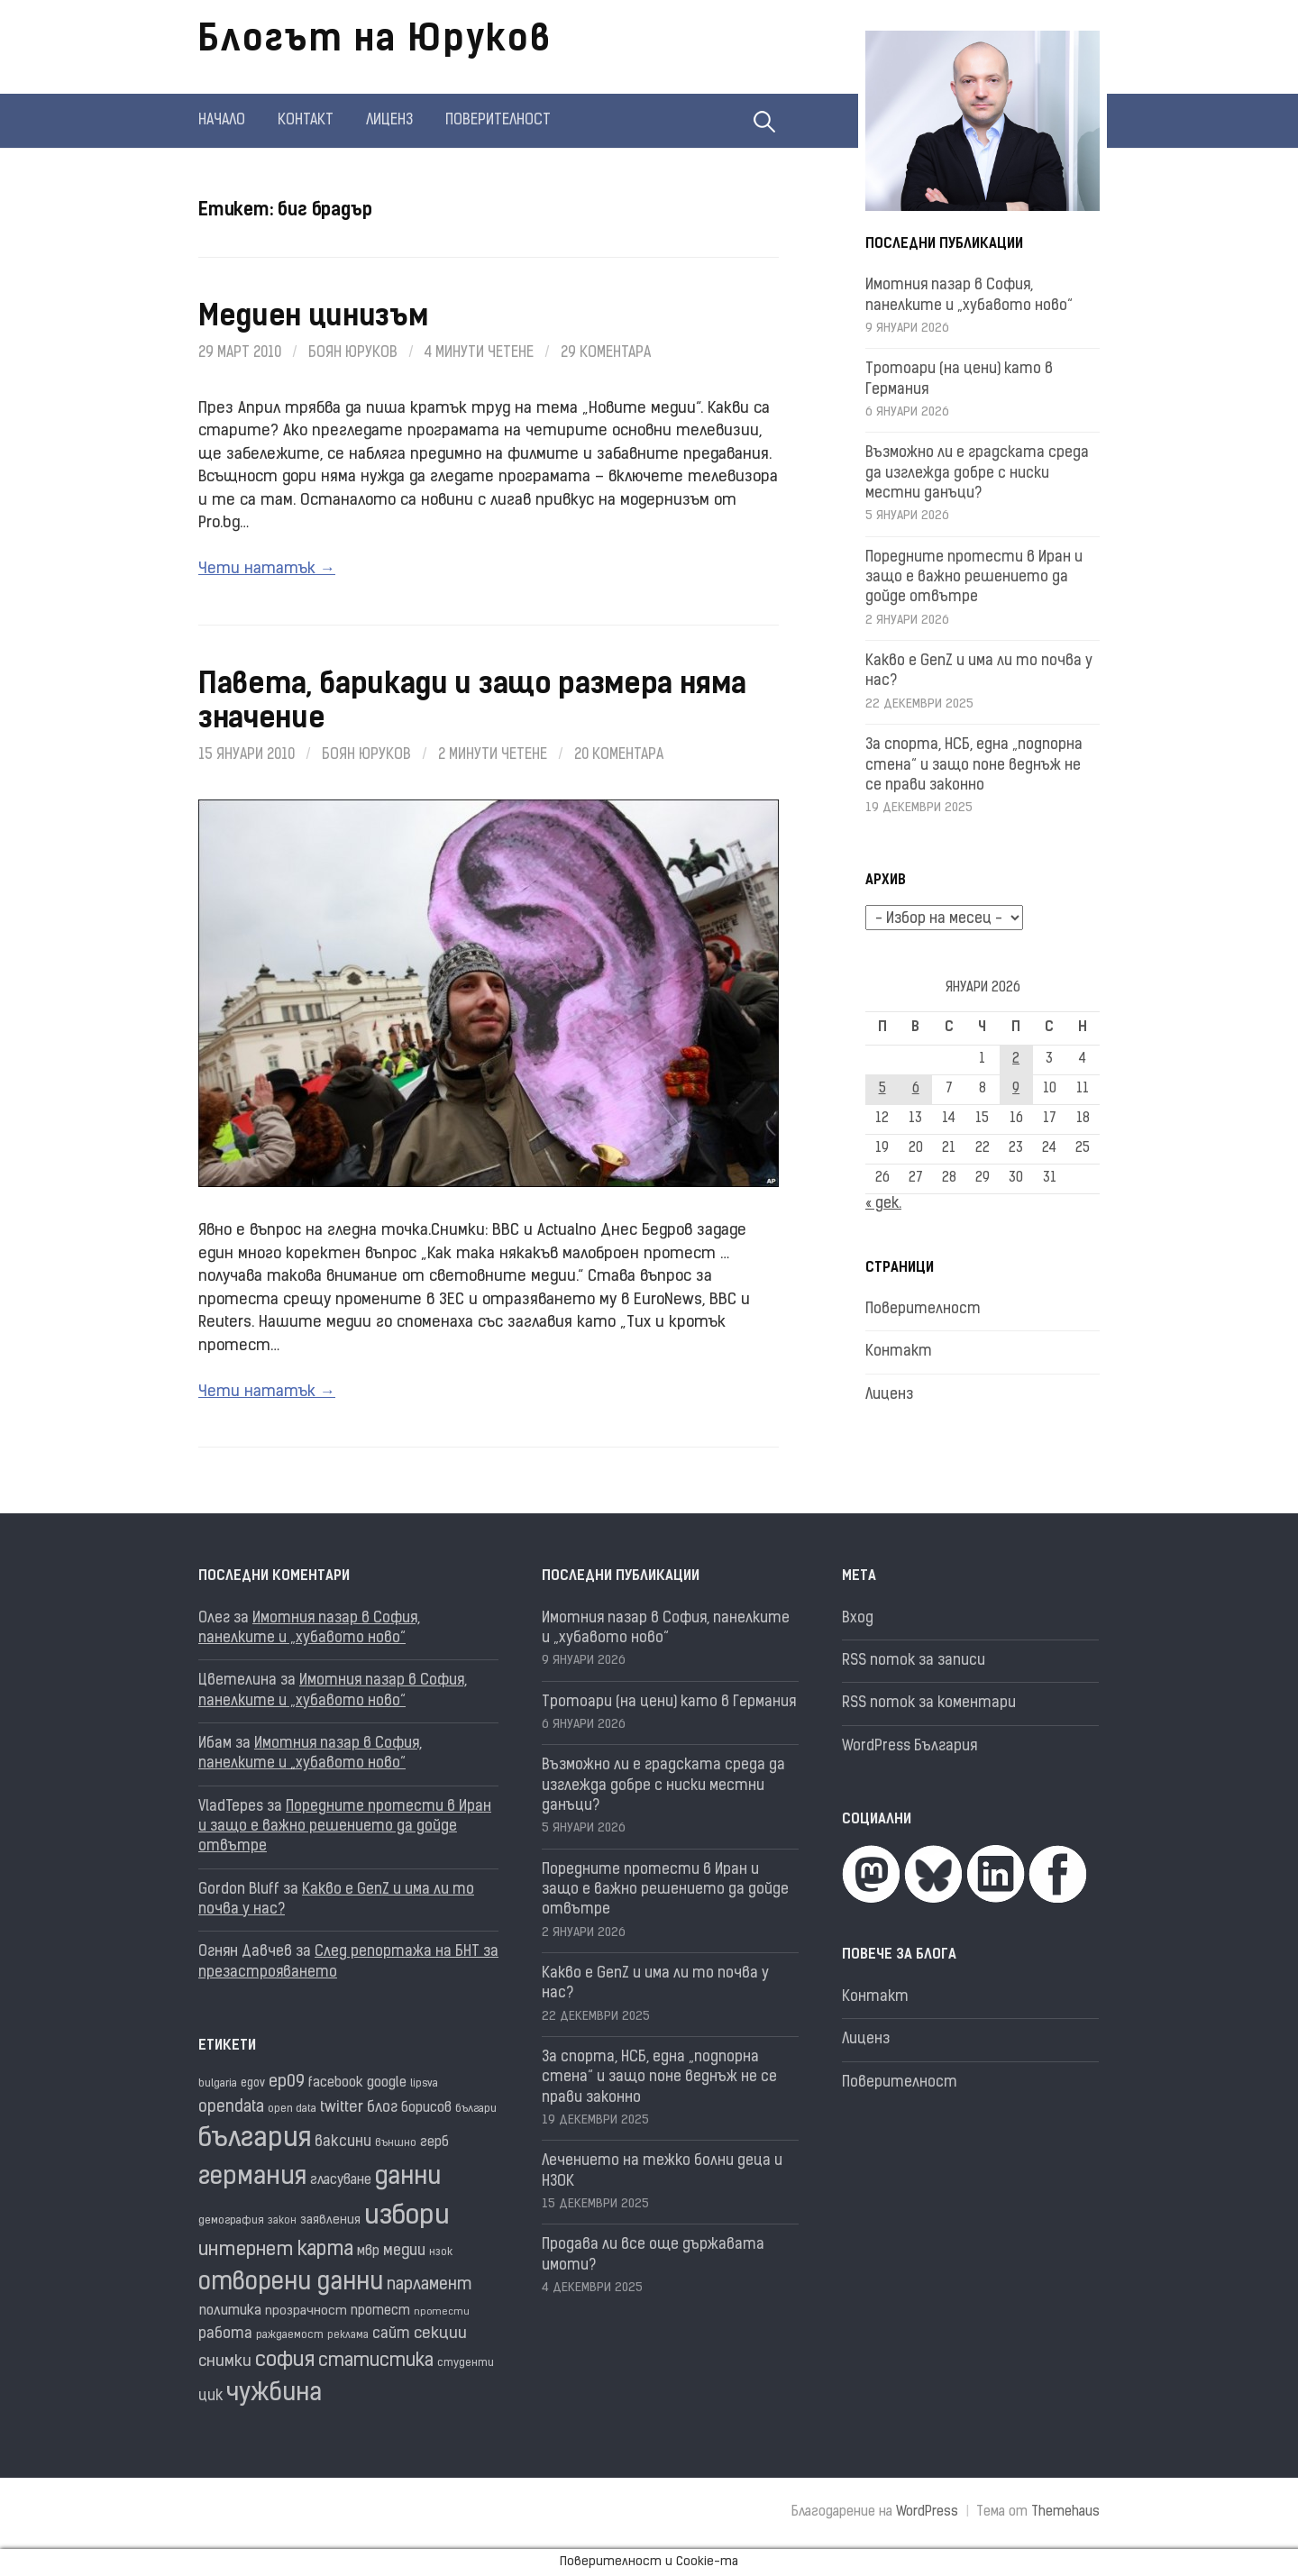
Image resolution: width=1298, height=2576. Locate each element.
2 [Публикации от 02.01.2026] (1015, 1059)
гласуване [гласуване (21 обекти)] (340, 2181)
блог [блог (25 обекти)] (382, 2108)
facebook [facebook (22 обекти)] (335, 2083)
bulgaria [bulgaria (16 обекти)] (217, 2083)
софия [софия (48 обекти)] (285, 2361)
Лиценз (389, 121)
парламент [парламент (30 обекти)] (429, 2285)
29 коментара (606, 353)
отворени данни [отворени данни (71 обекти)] (290, 2283)
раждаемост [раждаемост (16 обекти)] (290, 2335)
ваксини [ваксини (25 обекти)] (343, 2142)
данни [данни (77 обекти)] (408, 2178)
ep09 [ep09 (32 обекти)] (287, 2082)
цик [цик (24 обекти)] (210, 2396)
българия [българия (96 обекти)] (254, 2139)
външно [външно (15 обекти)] (395, 2143)
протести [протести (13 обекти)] (442, 2312)
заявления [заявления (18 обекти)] (330, 2220)
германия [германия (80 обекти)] (252, 2177)
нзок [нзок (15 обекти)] (440, 2252)
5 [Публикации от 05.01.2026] (882, 1089)
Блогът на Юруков (375, 41)
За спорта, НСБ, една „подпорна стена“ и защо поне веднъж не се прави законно (974, 765)
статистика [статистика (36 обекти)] (376, 2361)
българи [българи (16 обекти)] (476, 2109)
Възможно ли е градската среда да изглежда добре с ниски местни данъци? (977, 473)
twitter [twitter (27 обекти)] (341, 2107)
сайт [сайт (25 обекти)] (391, 2334)
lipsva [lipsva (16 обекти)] (424, 2083)
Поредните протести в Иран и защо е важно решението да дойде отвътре (974, 578)
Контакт (306, 121)
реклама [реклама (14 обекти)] (348, 2336)
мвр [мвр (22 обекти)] (368, 2252)
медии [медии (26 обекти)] (404, 2251)
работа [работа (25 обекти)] (225, 2334)
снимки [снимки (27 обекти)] (224, 2362)
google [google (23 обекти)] (387, 2083)
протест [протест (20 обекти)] (380, 2311)
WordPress (927, 2512)
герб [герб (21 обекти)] (434, 2143)
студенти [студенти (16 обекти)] (465, 2363)
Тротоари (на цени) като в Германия (669, 1702)
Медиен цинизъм (312, 318)
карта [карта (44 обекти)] (325, 2250)
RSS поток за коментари (929, 1703)
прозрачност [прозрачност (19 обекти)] (306, 2311)
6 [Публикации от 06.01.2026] (915, 1089)
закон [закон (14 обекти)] (282, 2221)
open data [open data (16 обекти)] (292, 2109)
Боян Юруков (353, 353)
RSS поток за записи (913, 1661)
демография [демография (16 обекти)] (231, 2220)
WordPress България (909, 1747)
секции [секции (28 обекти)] (440, 2334)
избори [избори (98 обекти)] (407, 2217)
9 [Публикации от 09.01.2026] (1015, 1089)
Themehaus (1065, 2512)
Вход (857, 1619)
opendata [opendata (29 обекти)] (231, 2107)
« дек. (883, 1204)
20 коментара (618, 755)
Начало (221, 121)
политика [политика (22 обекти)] (229, 2311)
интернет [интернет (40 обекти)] (246, 2250)
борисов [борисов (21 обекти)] (426, 2108)
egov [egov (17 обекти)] (253, 2083)
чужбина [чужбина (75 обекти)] (274, 2394)
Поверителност (498, 121)
